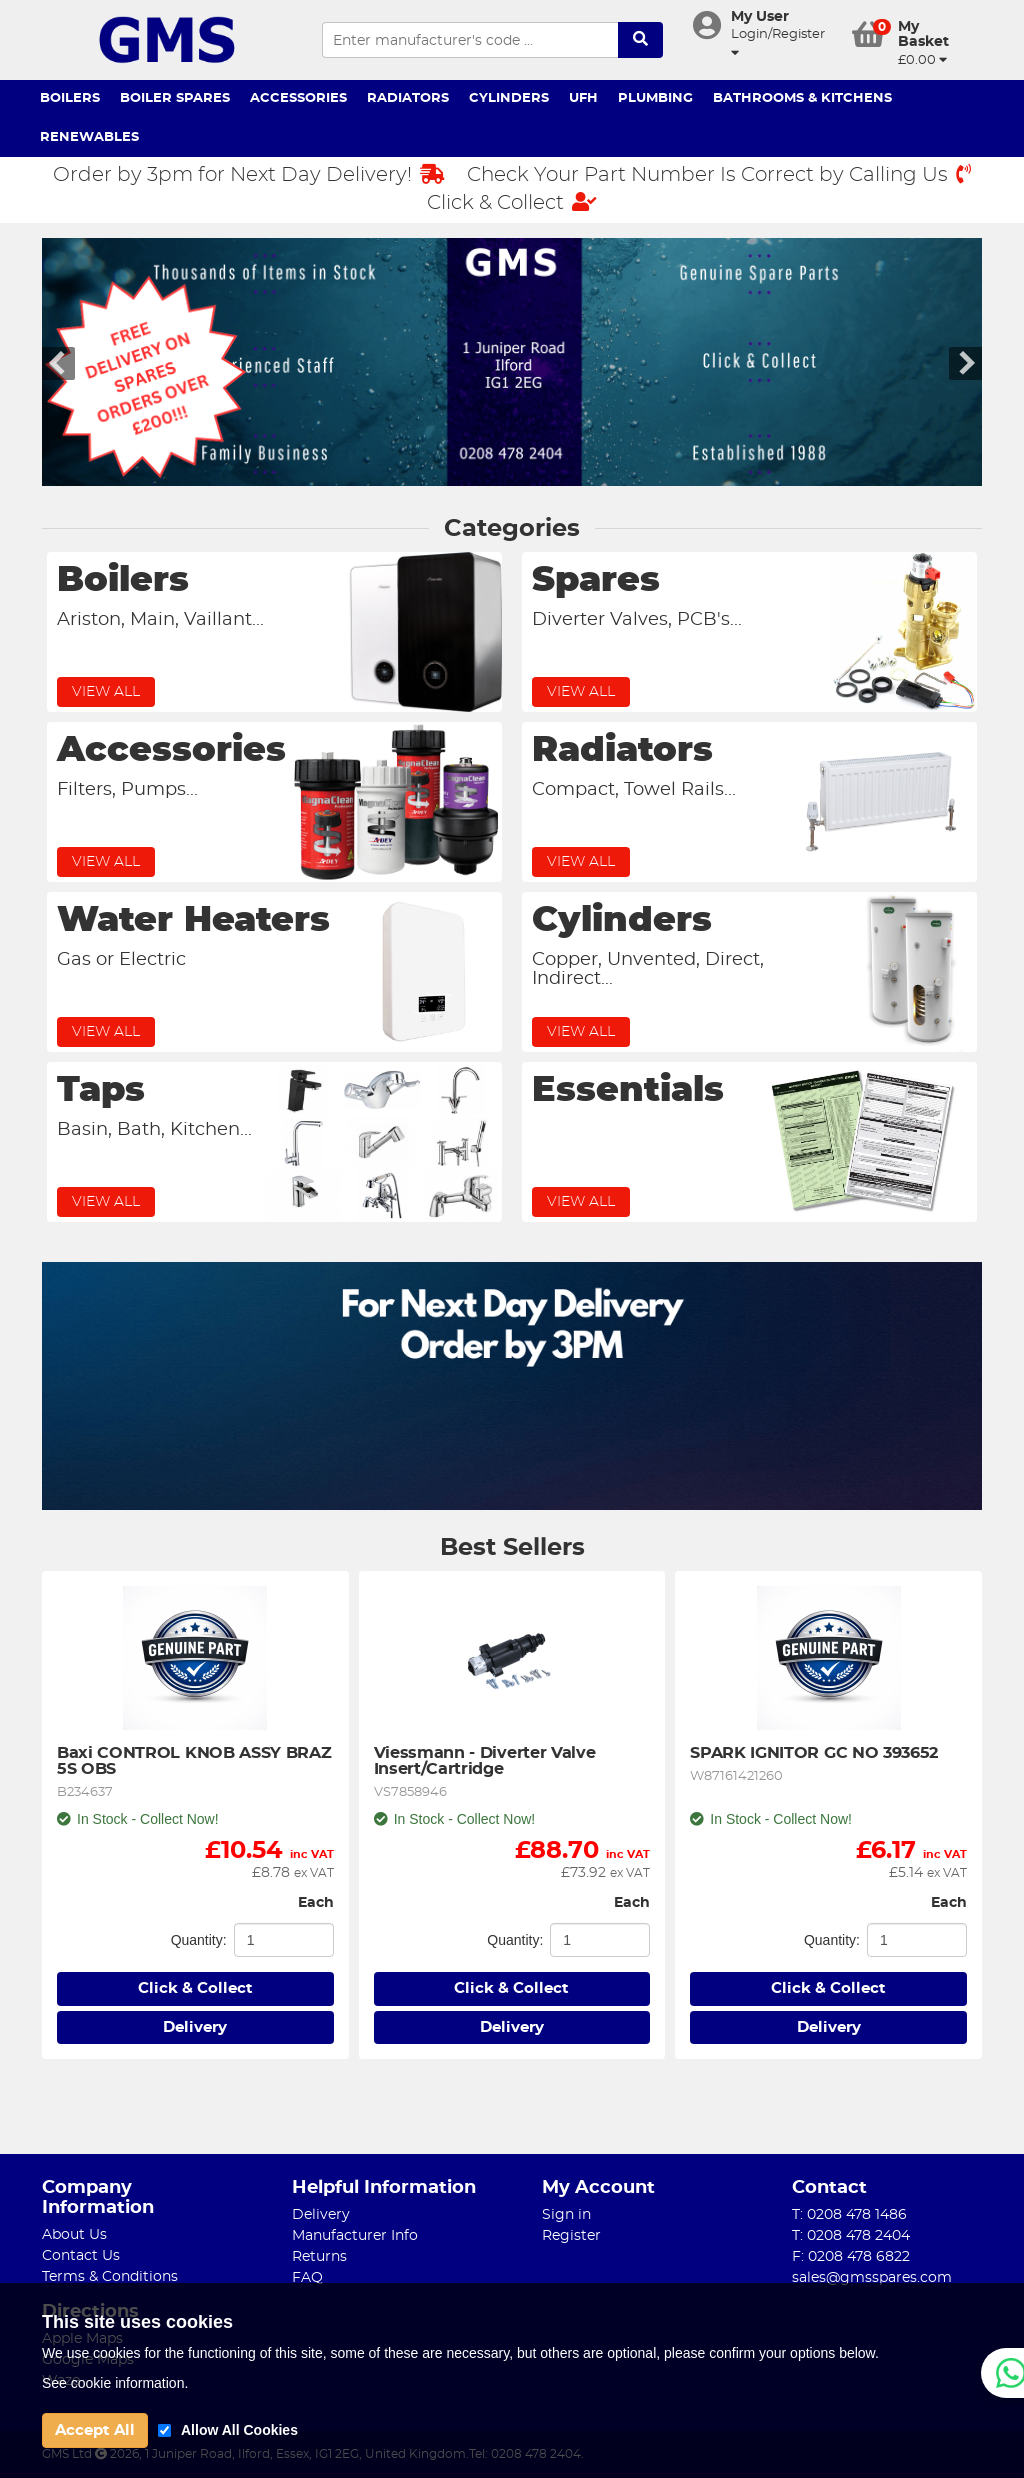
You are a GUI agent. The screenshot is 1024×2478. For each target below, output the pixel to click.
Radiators (408, 98)
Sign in (566, 2215)
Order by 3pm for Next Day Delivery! (249, 174)
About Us (74, 2235)
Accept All (95, 2430)
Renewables (89, 137)
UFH (583, 98)
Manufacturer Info (355, 2236)
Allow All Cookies (239, 2430)
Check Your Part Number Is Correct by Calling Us (719, 174)
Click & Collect (512, 202)
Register (571, 2236)
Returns (319, 2257)
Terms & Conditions (110, 2277)
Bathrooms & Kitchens (802, 98)
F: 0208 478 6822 (851, 2257)
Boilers (70, 98)
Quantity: (199, 1940)
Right (965, 363)
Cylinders (509, 98)
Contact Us (81, 2256)
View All (106, 692)
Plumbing (655, 98)
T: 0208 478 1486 (849, 2215)
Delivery (195, 2027)
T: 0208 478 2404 (851, 2236)
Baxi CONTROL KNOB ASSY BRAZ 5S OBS (195, 1761)
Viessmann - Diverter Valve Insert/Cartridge (487, 1761)
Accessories (298, 98)
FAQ (307, 2278)
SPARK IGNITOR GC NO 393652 (814, 1753)
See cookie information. (115, 2383)
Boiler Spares (175, 98)
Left (58, 363)
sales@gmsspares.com (872, 2278)
